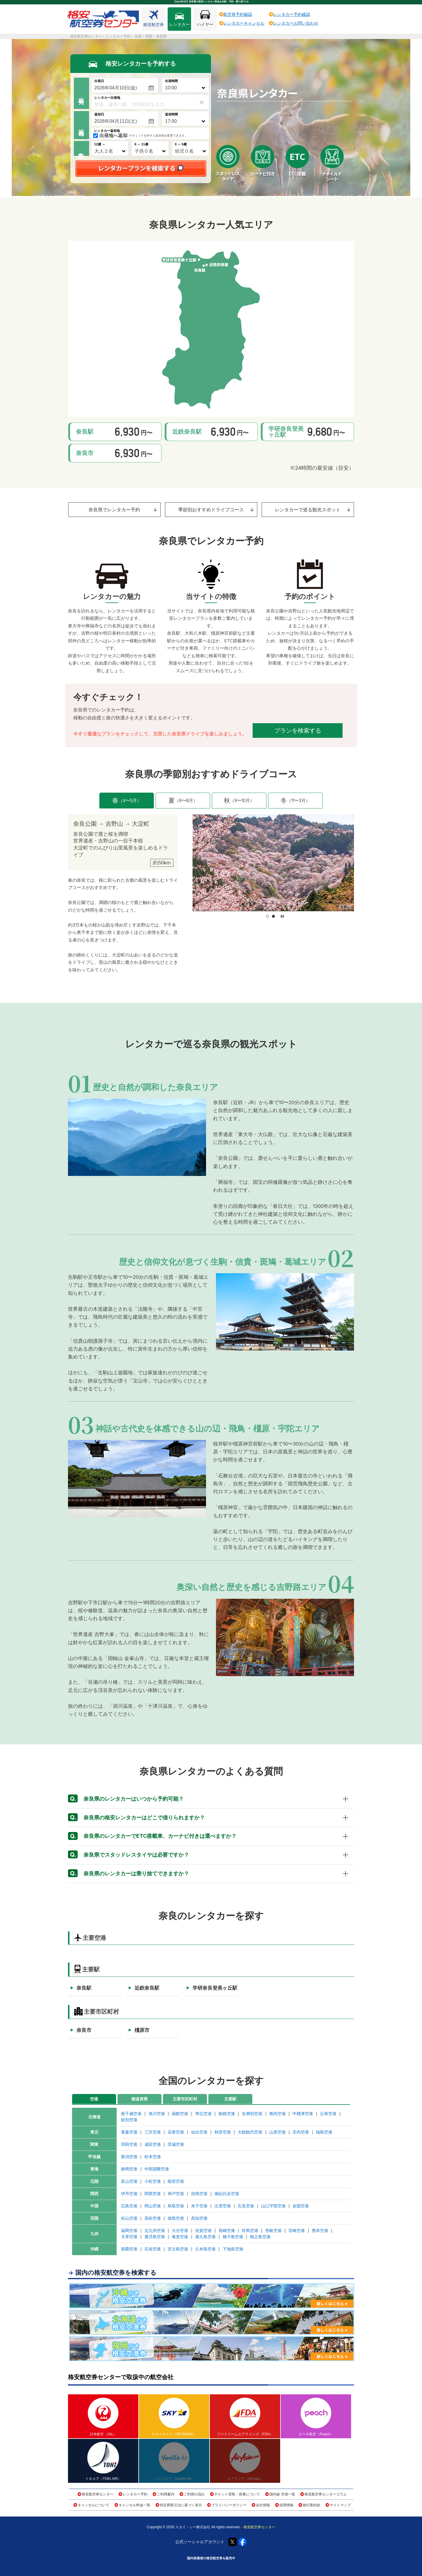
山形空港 (277, 2132)
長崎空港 (227, 2230)
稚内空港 (277, 2113)
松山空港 (129, 2218)
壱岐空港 (273, 2230)
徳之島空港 (260, 2236)
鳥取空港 (176, 2206)
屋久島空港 (205, 2236)
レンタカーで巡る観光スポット (313, 510)
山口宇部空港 (273, 2206)
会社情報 (263, 2505)
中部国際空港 (156, 2169)
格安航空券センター (97, 2494)
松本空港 (152, 2156)
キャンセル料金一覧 (134, 2505)
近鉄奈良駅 (147, 1988)
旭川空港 (157, 2113)
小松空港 (152, 2181)
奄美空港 (180, 2236)
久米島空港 (205, 2249)
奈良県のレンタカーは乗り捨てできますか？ (128, 1873)
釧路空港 (227, 2113)
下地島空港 (233, 2249)
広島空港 (129, 2206)
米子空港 (199, 2206)
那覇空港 (129, 2249)
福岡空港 (129, 2230)
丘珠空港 (328, 2113)
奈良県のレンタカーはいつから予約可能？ (126, 1798)
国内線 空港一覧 (282, 2494)
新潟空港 (129, 2156)
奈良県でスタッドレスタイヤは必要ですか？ (128, 1854)
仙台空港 (199, 2132)
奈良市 (83, 2030)
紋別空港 (129, 2119)
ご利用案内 (165, 2494)
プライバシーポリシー (228, 2505)
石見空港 (246, 2206)
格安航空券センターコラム (325, 2494)
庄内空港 (300, 2132)
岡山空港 (152, 2206)
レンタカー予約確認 (291, 14)
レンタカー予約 (135, 2494)
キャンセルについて (93, 2505)
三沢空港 (152, 2132)
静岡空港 (129, 2169)
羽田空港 (129, 2144)
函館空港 (180, 2113)
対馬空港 (250, 2230)
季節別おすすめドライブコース (216, 510)
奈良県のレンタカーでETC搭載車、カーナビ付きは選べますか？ (152, 1836)
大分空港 (180, 2230)
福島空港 (324, 2132)
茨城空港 (176, 2144)
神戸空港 (176, 2193)
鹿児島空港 (154, 2236)
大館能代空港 (250, 2132)
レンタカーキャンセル (243, 23)
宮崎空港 (296, 2230)
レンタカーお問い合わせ (295, 23)
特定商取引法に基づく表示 (181, 2505)
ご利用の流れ (194, 2494)
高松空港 (152, 2218)
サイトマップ (340, 2505)
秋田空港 (223, 2132)
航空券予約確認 (237, 14)
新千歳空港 (131, 2113)
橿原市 (142, 2030)
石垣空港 (152, 2249)
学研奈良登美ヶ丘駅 (215, 1988)
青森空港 (129, 2132)
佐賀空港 (203, 2230)
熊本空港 (320, 2230)
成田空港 (152, 2144)
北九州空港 (154, 2230)
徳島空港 (176, 2218)
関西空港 (152, 2193)
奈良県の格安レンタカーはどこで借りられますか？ (136, 1817)
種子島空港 (233, 2236)
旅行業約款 (311, 2505)
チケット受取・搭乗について (237, 2494)
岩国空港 (300, 2206)
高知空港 (199, 2218)
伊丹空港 (129, 2193)
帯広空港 (203, 2113)
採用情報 (286, 2505)
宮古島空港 (178, 2249)
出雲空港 (223, 2206)
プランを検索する (297, 730)
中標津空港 (302, 2113)
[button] (267, 916)
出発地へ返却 (113, 135)
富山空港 (129, 2181)
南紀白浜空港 (227, 2193)
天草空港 (129, 2236)
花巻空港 (176, 2132)
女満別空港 (252, 2113)
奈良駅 (83, 1988)
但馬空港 (199, 2193)
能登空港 (176, 2181)
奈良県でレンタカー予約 (123, 510)
